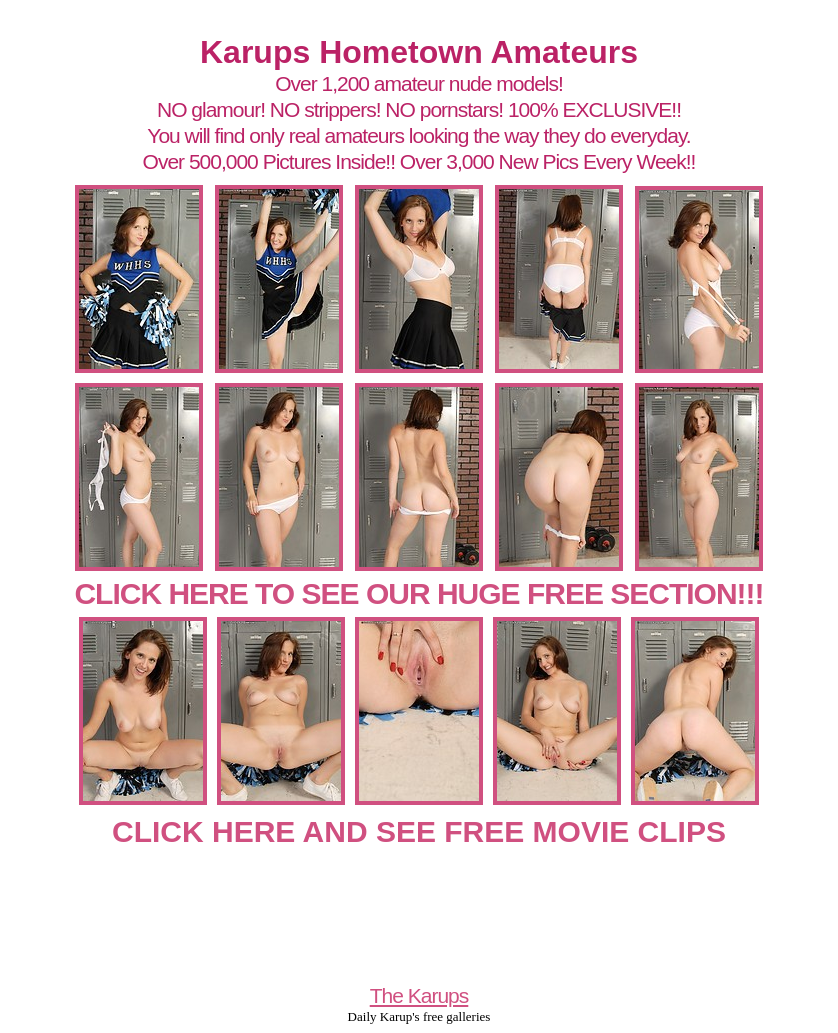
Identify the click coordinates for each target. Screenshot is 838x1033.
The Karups (419, 995)
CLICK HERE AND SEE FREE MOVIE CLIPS (419, 831)
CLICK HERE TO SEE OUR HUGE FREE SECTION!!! (418, 593)
